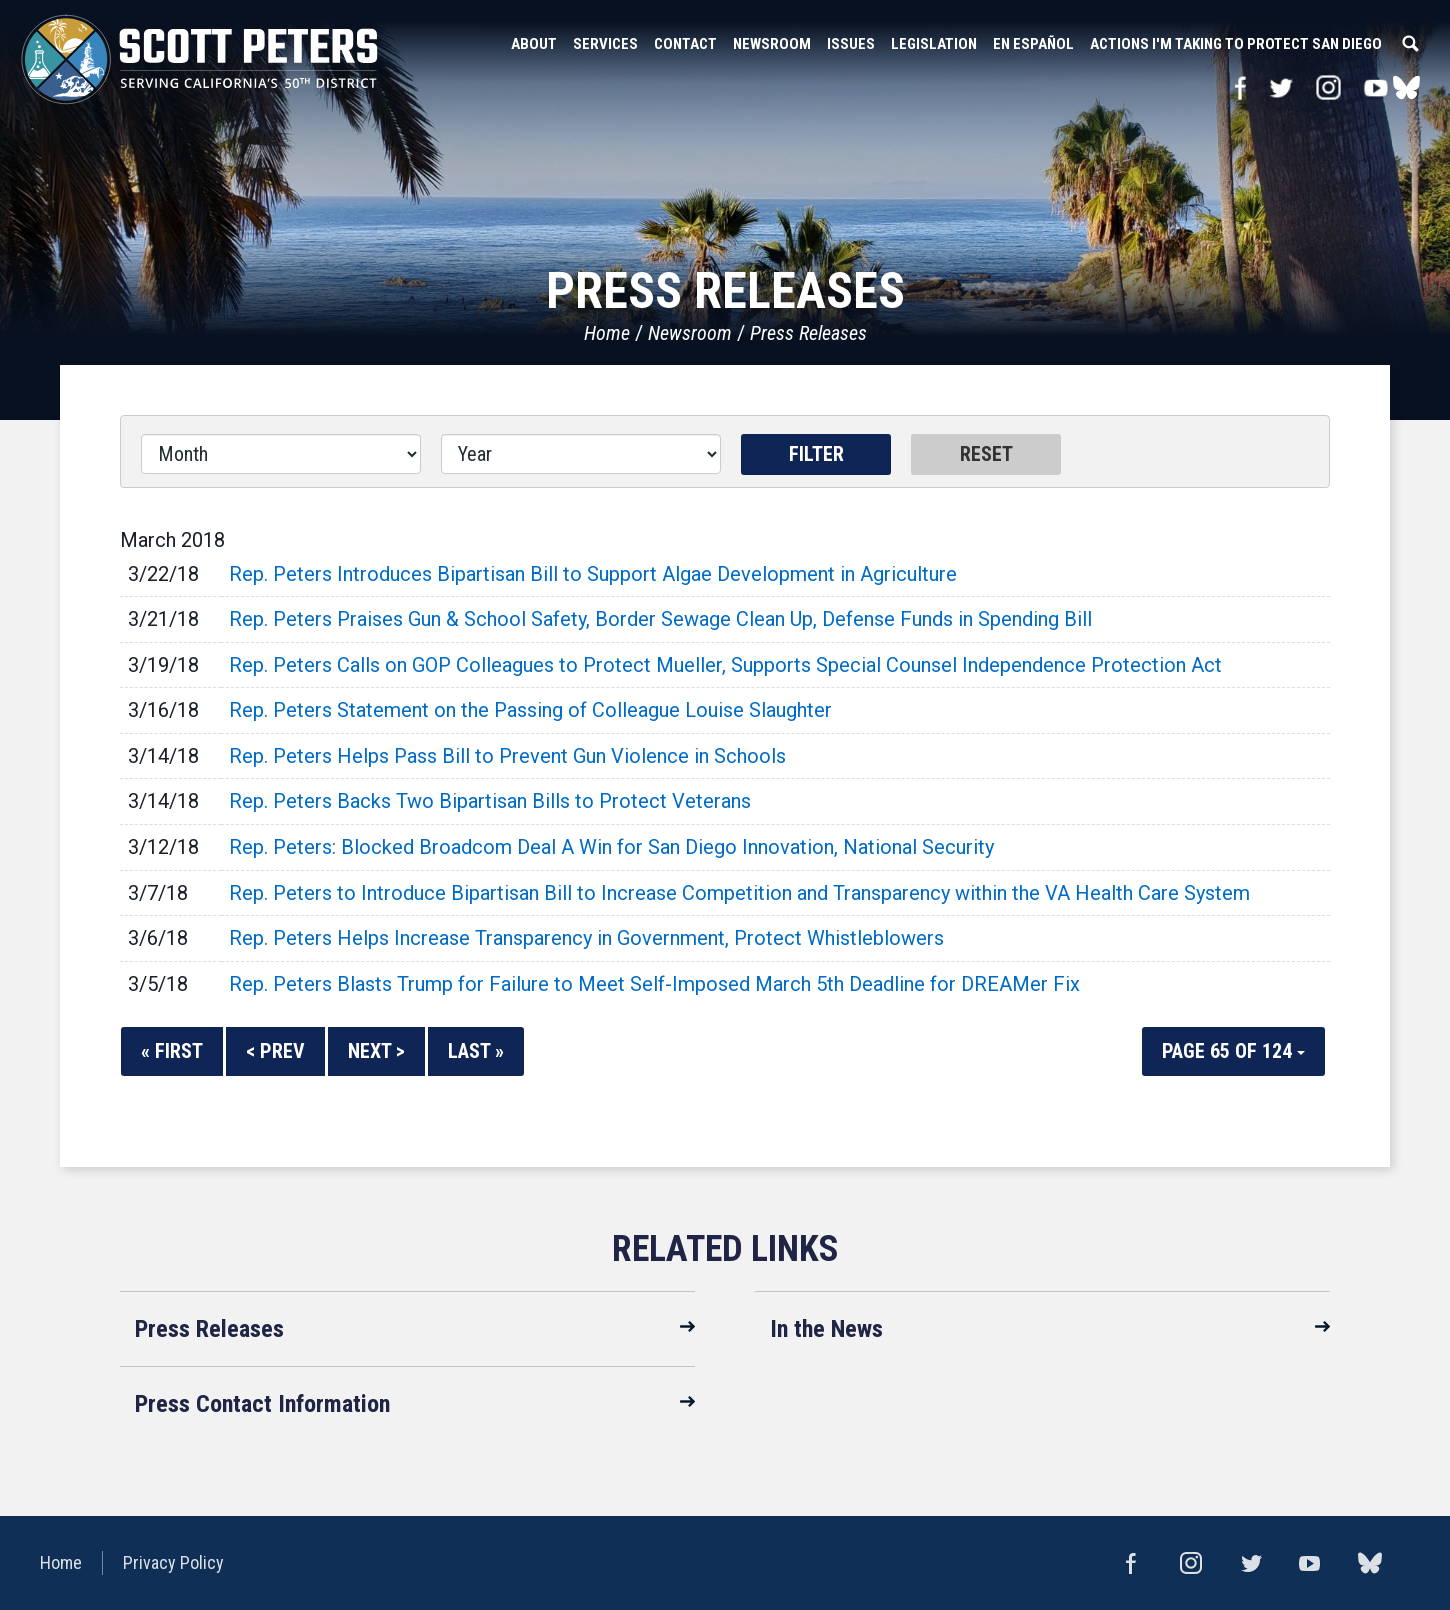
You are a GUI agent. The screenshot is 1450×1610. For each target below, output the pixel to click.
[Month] (281, 454)
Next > (376, 1051)
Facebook (1240, 87)
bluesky (1406, 87)
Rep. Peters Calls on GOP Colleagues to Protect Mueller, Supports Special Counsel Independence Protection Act (725, 665)
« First (172, 1051)
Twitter (1280, 87)
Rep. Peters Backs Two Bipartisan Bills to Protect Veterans (490, 801)
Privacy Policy (173, 1562)
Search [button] (1410, 44)
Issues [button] (851, 44)
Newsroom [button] (772, 44)
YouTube (1376, 87)
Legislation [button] (934, 44)
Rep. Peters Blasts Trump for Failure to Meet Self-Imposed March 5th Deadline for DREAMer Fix (654, 984)
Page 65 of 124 (1233, 1051)
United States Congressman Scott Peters (200, 60)
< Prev (275, 1051)
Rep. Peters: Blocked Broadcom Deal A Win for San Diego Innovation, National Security (611, 847)
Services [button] (605, 44)
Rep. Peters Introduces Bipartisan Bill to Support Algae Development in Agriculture (593, 574)
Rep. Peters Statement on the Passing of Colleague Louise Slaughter (530, 710)
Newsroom (690, 333)
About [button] (534, 44)
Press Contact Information (262, 1404)
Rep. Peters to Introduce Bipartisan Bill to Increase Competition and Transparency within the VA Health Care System (739, 893)
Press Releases (808, 333)
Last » (476, 1051)
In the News (826, 1329)
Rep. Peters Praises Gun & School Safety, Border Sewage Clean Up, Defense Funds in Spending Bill (660, 619)
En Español (1033, 44)
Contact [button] (685, 44)
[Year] (581, 454)
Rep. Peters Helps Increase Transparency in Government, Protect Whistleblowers (586, 938)
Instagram (1328, 87)
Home (607, 333)
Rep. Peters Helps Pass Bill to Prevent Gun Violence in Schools (507, 756)
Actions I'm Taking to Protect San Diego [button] (1236, 44)
